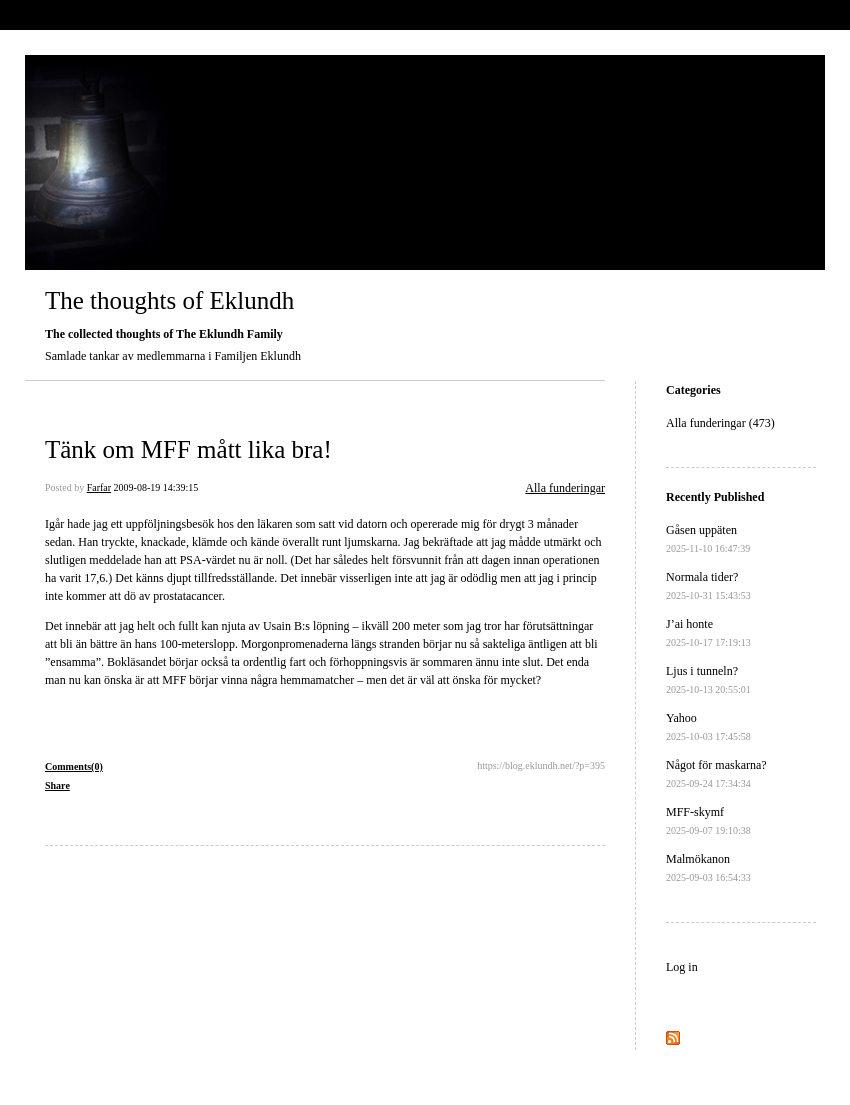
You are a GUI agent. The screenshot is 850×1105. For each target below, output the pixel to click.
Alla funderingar (565, 488)
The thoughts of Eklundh (169, 300)
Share (57, 785)
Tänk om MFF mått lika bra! (188, 449)
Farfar (99, 487)
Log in (682, 967)
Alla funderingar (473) (720, 423)
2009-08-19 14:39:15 (156, 487)
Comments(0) (74, 766)
